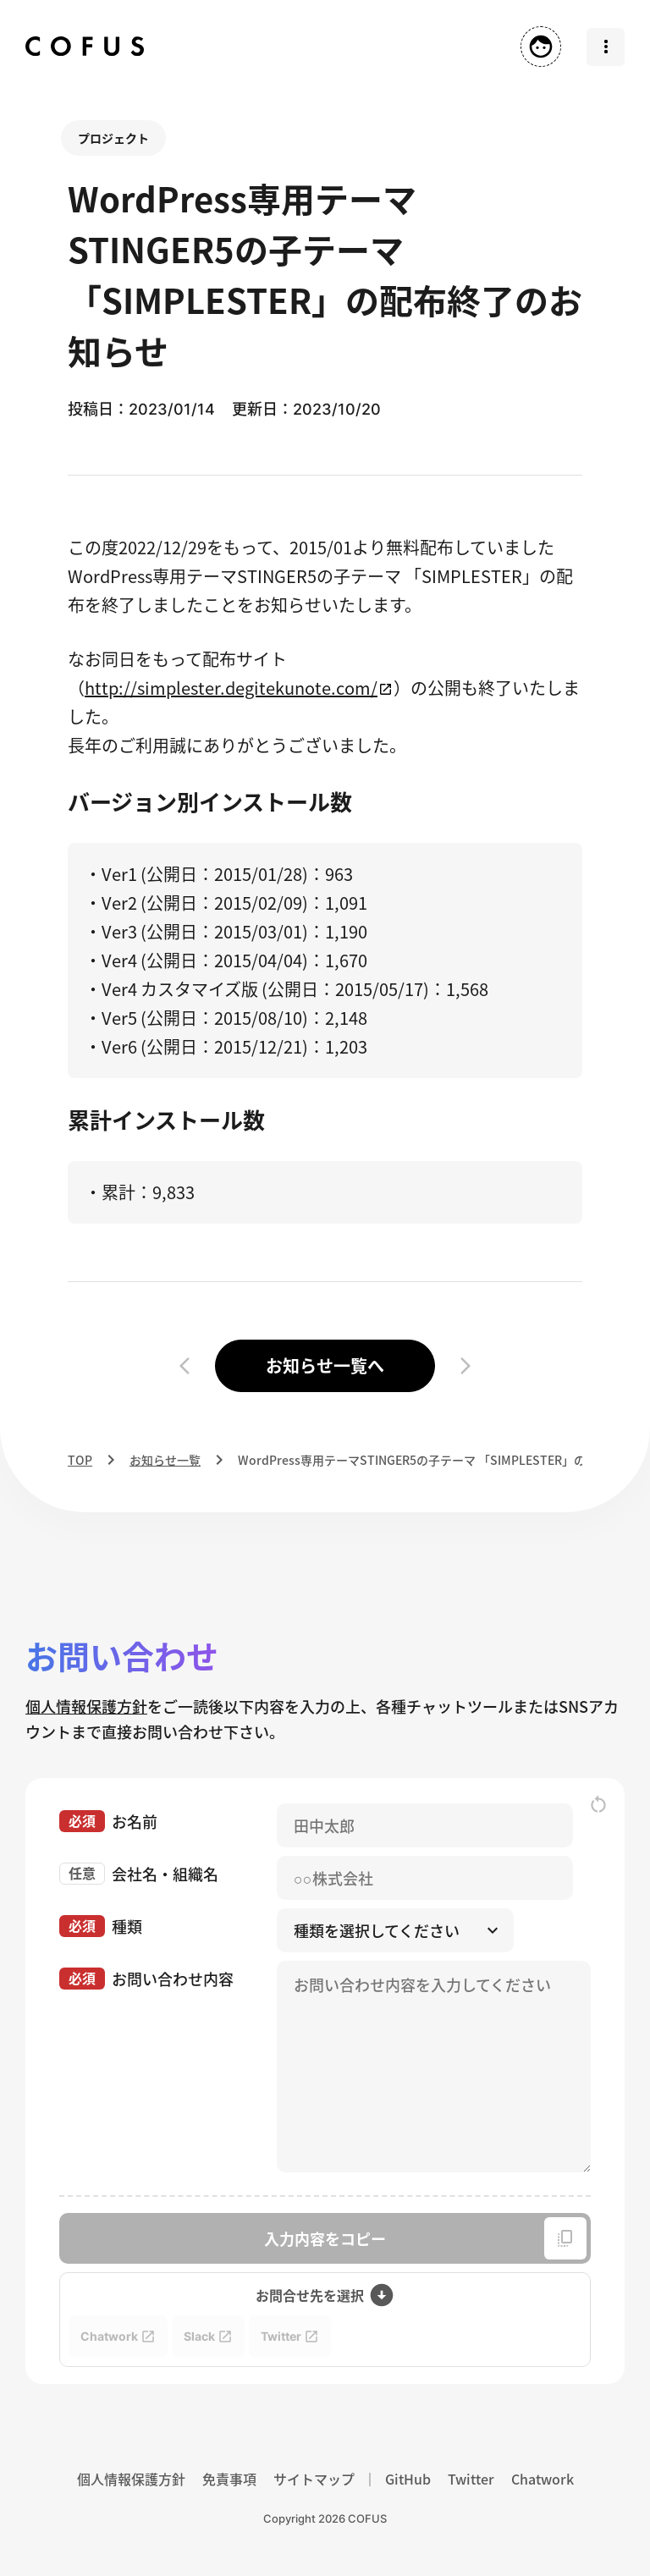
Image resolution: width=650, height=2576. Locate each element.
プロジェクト (113, 137)
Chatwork (542, 2479)
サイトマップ (314, 2479)
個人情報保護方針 (86, 1706)
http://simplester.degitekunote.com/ (231, 687)
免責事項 (229, 2479)
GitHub (408, 2479)
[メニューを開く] (606, 47)
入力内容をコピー (425, 2238)
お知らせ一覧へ (325, 1365)
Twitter (471, 2479)
